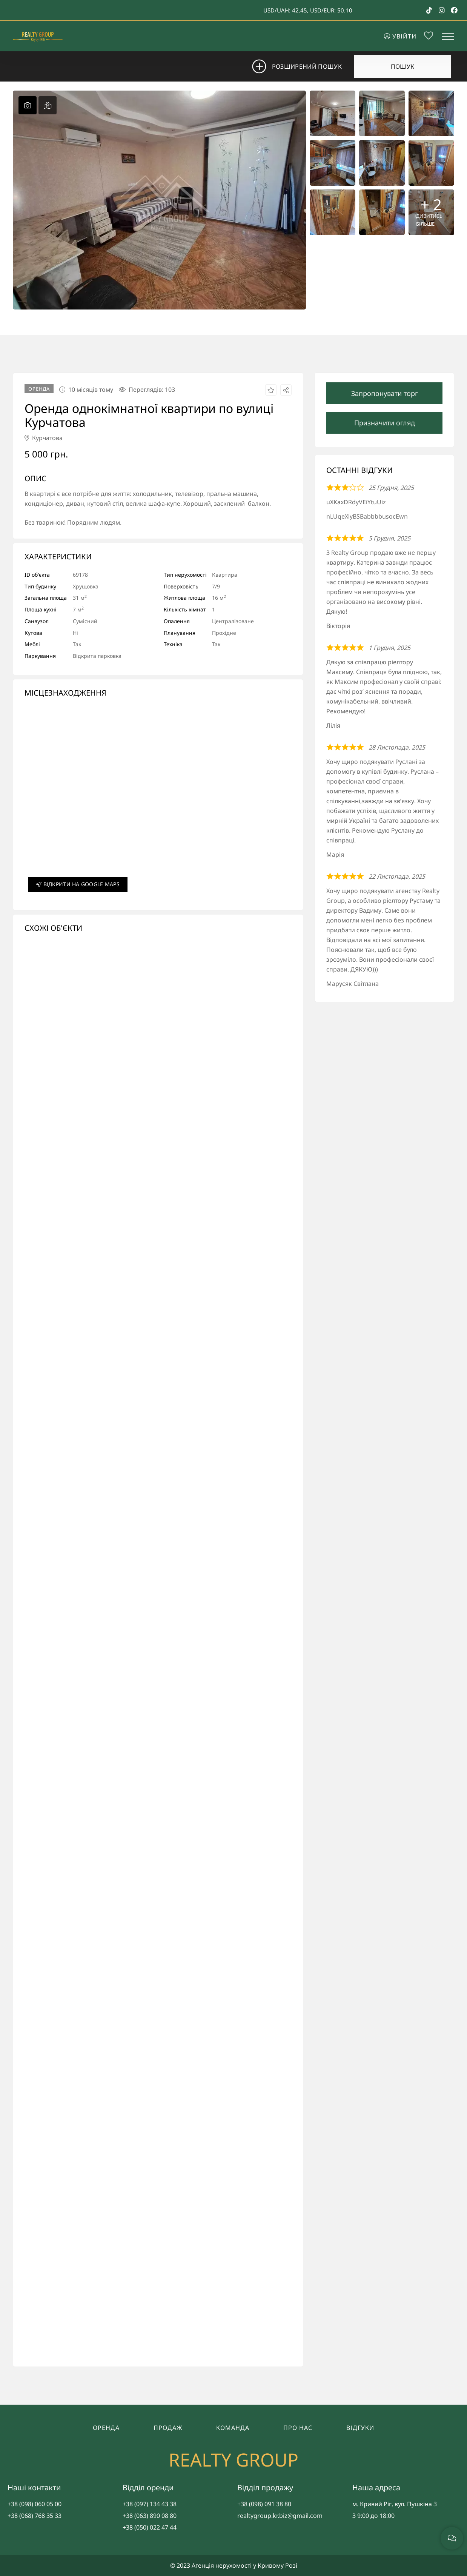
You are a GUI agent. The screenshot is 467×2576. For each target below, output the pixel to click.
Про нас (297, 2428)
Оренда (106, 2428)
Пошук (403, 66)
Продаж (168, 2428)
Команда (232, 2428)
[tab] (27, 105)
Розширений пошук (302, 66)
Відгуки (360, 2428)
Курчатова (44, 438)
